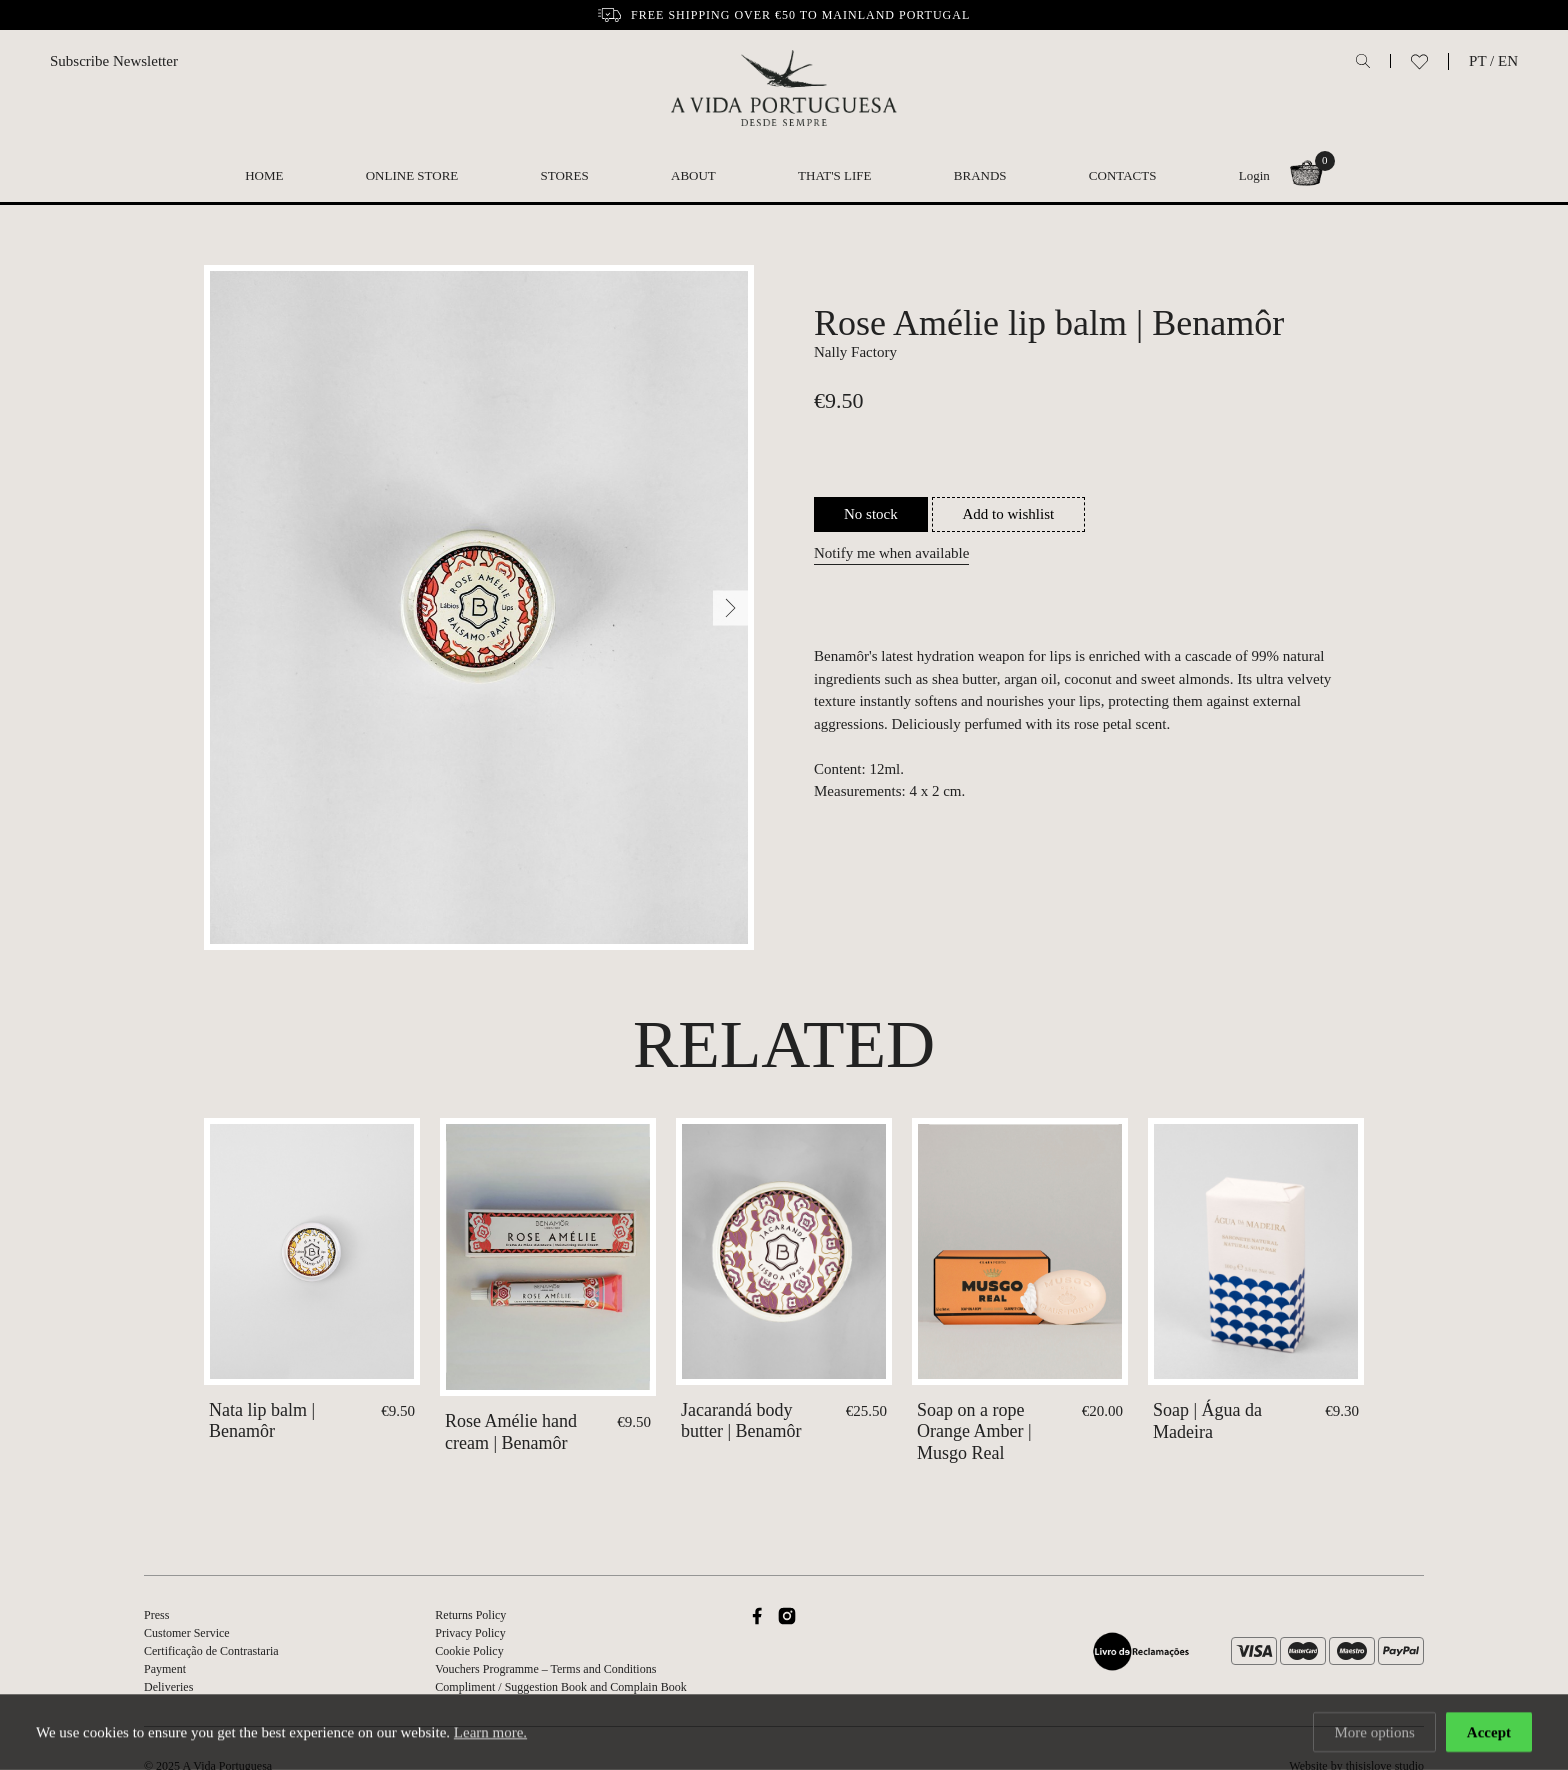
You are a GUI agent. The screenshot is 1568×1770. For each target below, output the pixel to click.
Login (1254, 175)
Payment (165, 1669)
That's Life (834, 175)
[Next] (730, 607)
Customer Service (187, 1633)
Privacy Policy (470, 1633)
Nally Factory (855, 352)
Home (264, 175)
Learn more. (490, 1734)
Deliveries (168, 1687)
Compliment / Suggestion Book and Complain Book (560, 1687)
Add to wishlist (1009, 514)
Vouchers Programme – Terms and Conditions (545, 1669)
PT (1477, 61)
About (693, 175)
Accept (1489, 1734)
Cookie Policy (469, 1651)
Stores (565, 175)
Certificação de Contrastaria (211, 1651)
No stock (871, 514)
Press (156, 1615)
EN (1508, 61)
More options (1374, 1734)
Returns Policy (470, 1615)
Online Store (412, 175)
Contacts (1123, 175)
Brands (980, 175)
